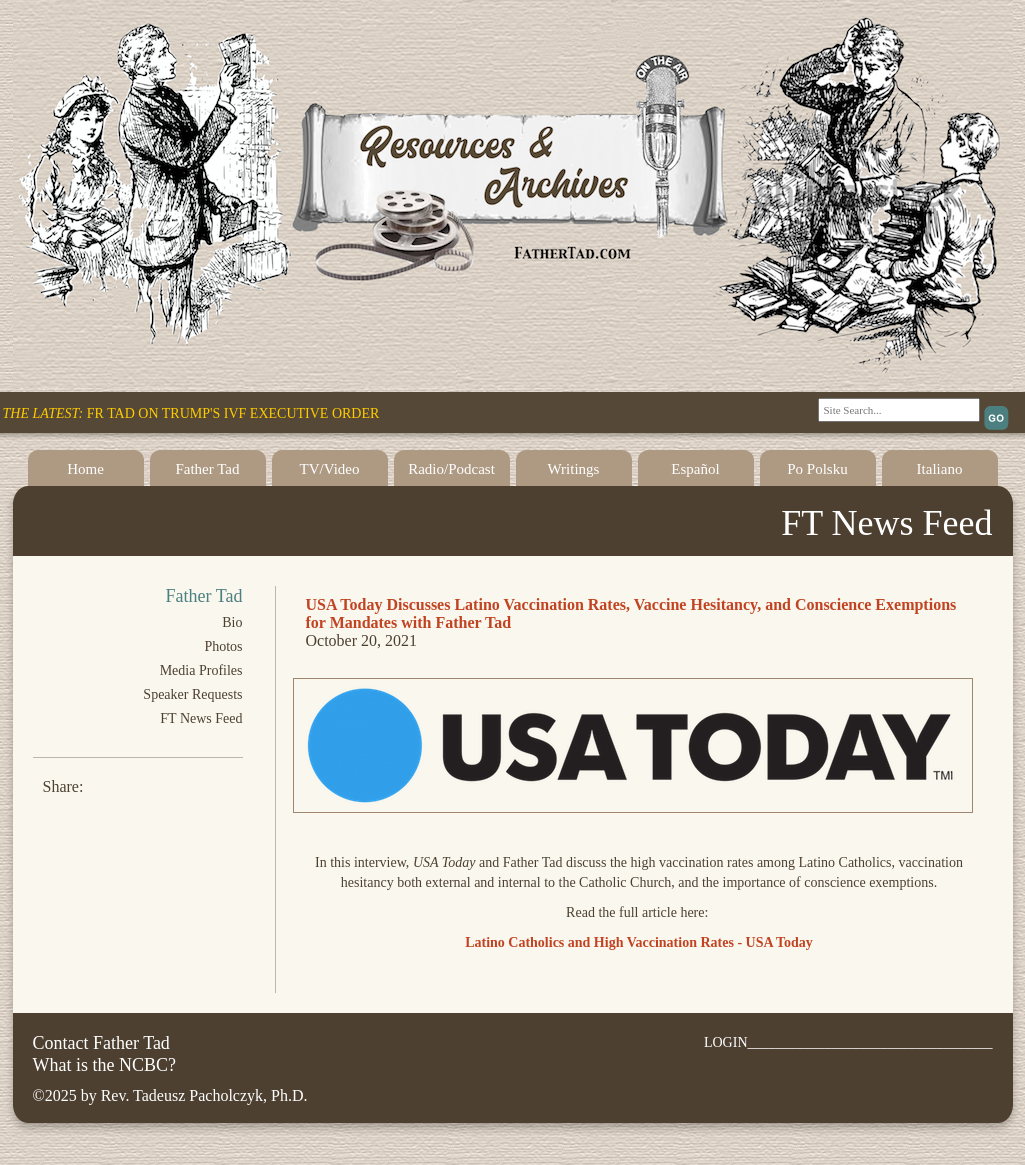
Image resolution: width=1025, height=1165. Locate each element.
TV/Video (330, 469)
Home (85, 469)
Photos (223, 646)
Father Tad (207, 469)
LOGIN (726, 1042)
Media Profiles (201, 670)
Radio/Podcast (451, 469)
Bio (232, 622)
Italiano (940, 469)
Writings (574, 469)
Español (695, 469)
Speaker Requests (192, 694)
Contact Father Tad (101, 1043)
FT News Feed (201, 718)
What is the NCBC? (104, 1065)
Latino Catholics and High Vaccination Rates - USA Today (639, 942)
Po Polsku (817, 469)
